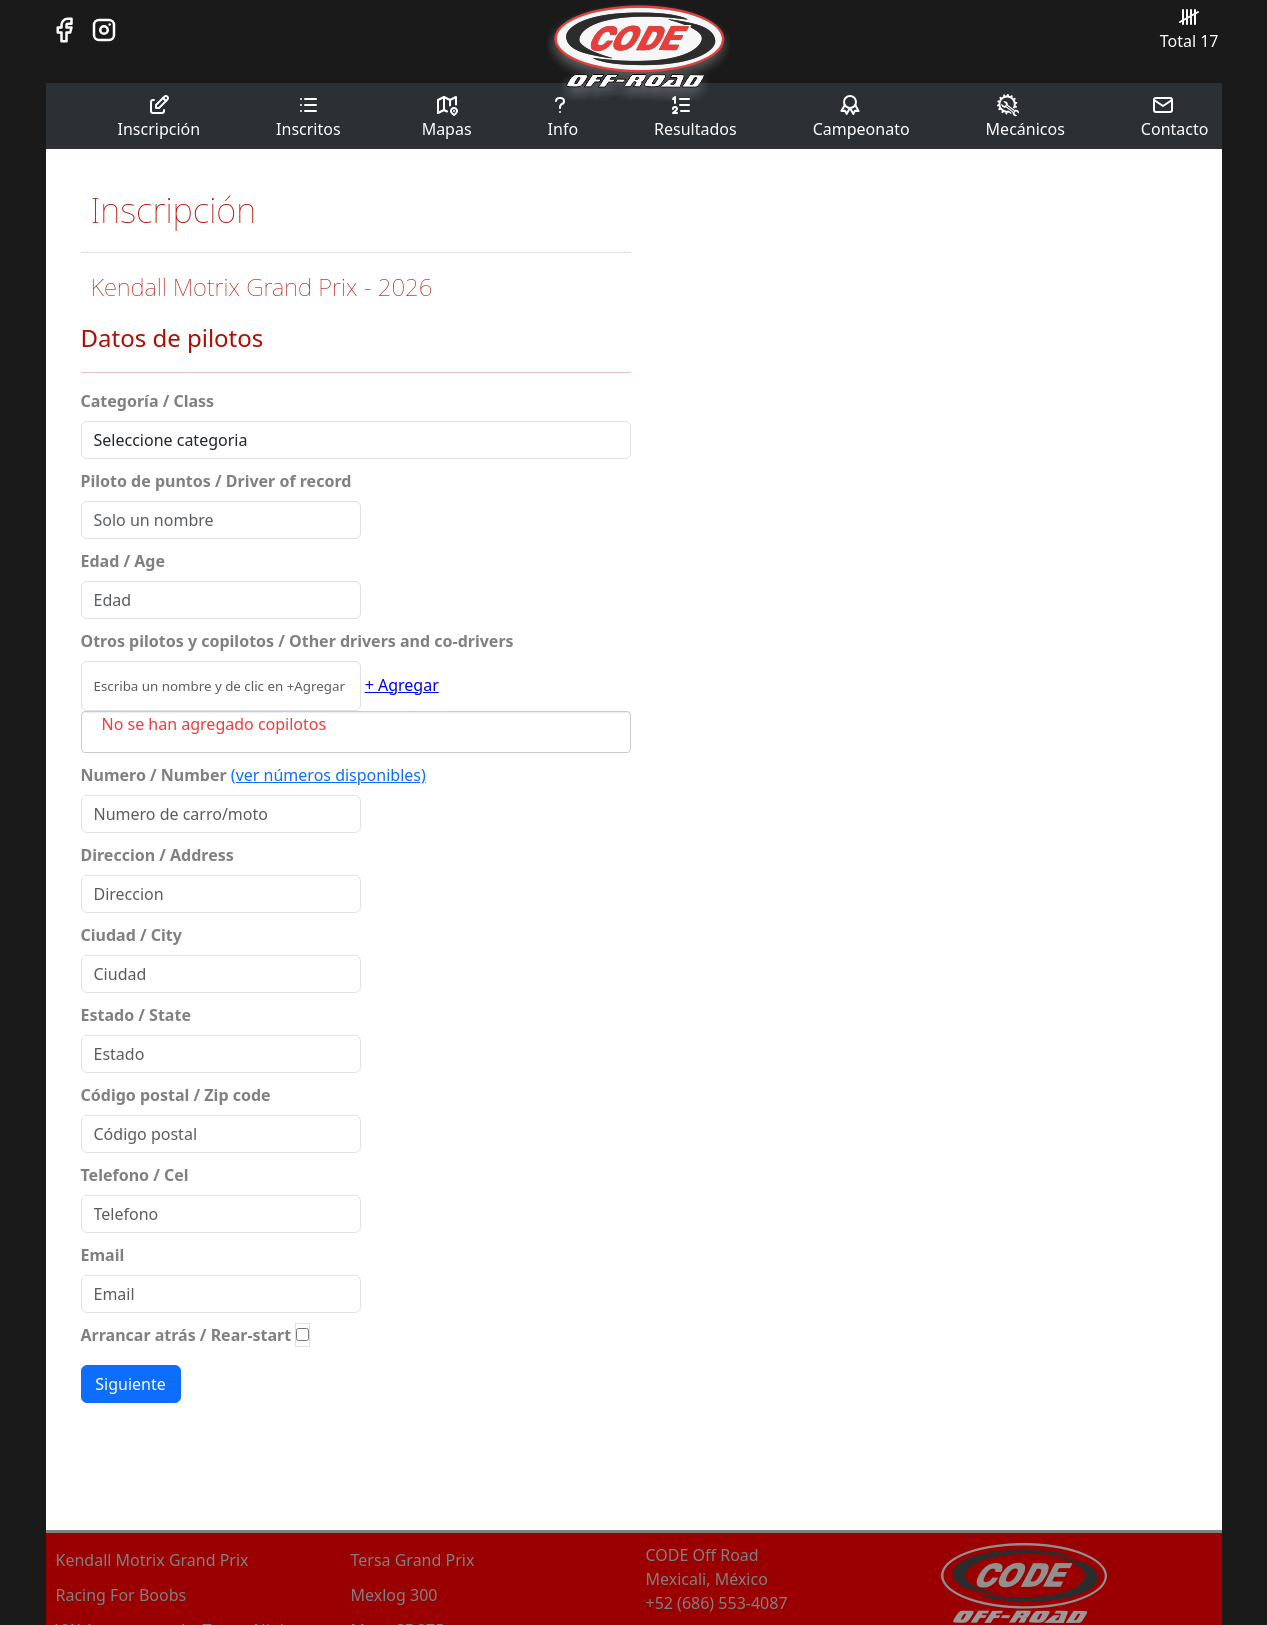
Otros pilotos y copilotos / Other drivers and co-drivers (297, 641)
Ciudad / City (131, 935)
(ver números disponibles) (328, 775)
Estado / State (136, 1015)
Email (103, 1255)
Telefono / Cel (135, 1175)
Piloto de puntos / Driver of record (216, 481)
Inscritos (308, 116)
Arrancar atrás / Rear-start (186, 1335)
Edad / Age (123, 561)
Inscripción (159, 116)
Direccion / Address (157, 855)
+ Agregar (402, 685)
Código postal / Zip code (176, 1095)
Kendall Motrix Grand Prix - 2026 (262, 286)
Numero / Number (154, 775)
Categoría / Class (148, 401)
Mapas (447, 116)
